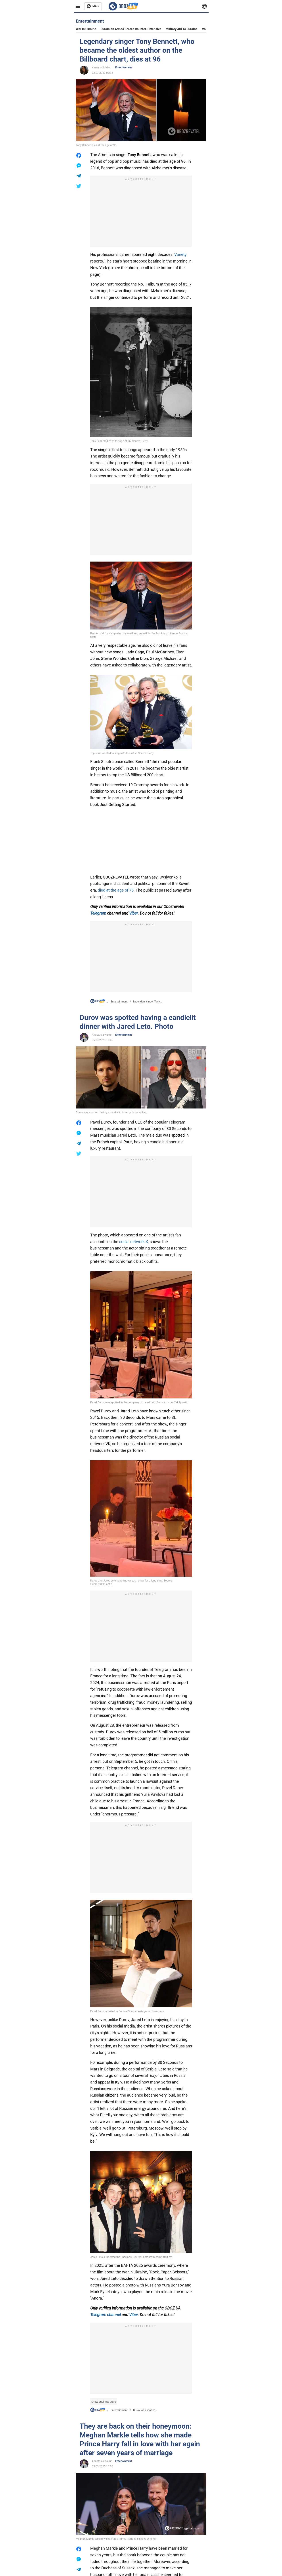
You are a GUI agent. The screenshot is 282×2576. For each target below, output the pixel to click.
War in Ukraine (86, 29)
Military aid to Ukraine (182, 29)
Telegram (98, 913)
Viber (133, 913)
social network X (133, 1241)
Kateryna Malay (101, 67)
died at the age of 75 (116, 890)
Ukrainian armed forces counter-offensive (131, 29)
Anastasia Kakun (102, 1034)
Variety (180, 254)
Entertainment (123, 67)
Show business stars (103, 2401)
